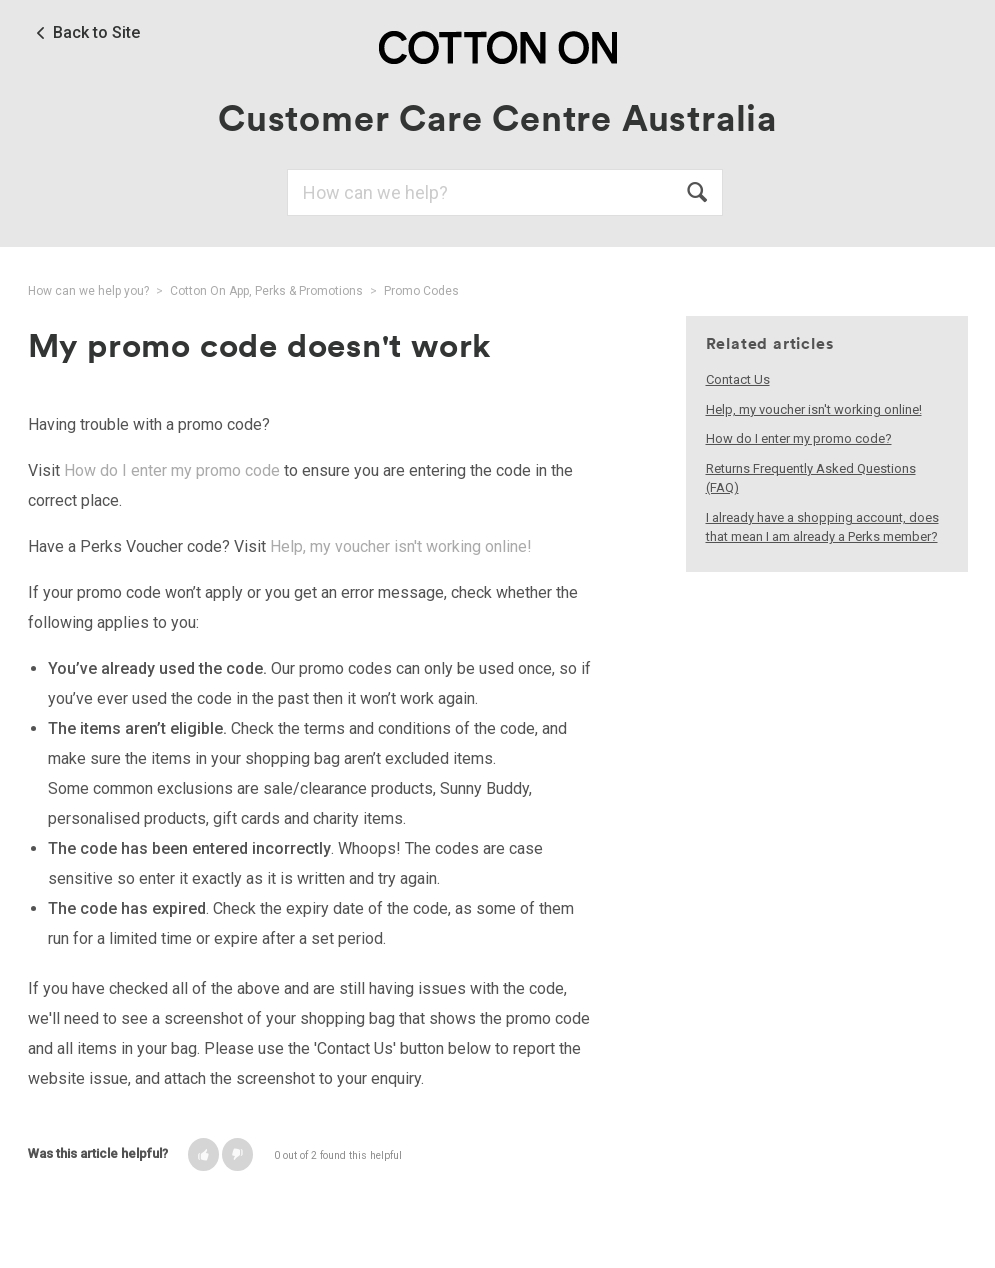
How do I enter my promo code (172, 470)
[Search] (505, 192)
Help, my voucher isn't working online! (401, 546)
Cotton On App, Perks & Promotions (266, 291)
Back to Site (96, 33)
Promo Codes (421, 291)
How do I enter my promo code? (799, 438)
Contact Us (738, 379)
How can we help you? (88, 291)
